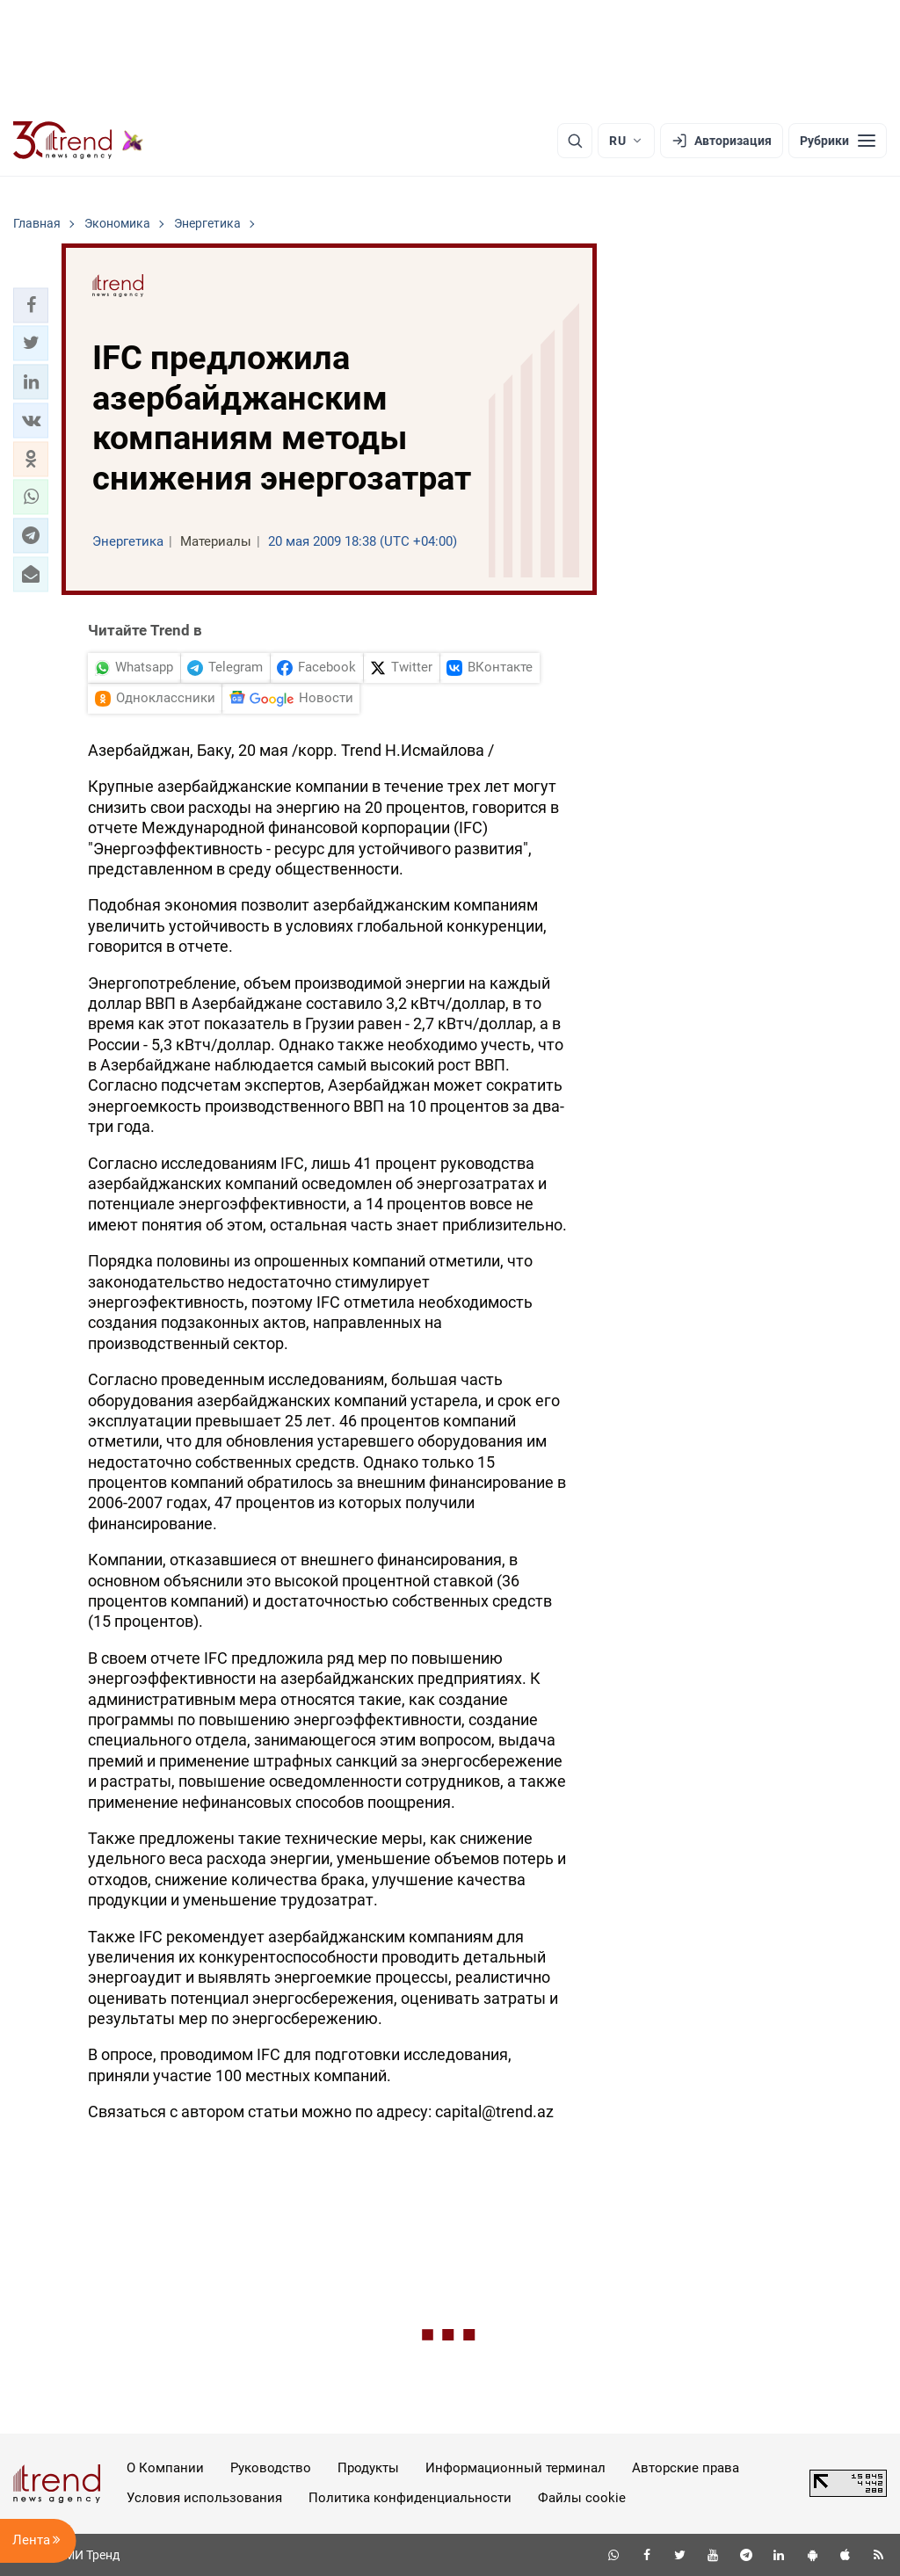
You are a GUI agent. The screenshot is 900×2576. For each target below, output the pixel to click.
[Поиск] (574, 140)
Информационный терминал (515, 2468)
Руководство (270, 2468)
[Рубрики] (837, 140)
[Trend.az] (78, 140)
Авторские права (685, 2468)
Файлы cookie (582, 2498)
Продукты (368, 2468)
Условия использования (204, 2498)
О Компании (165, 2468)
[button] (30, 305)
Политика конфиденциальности (410, 2498)
